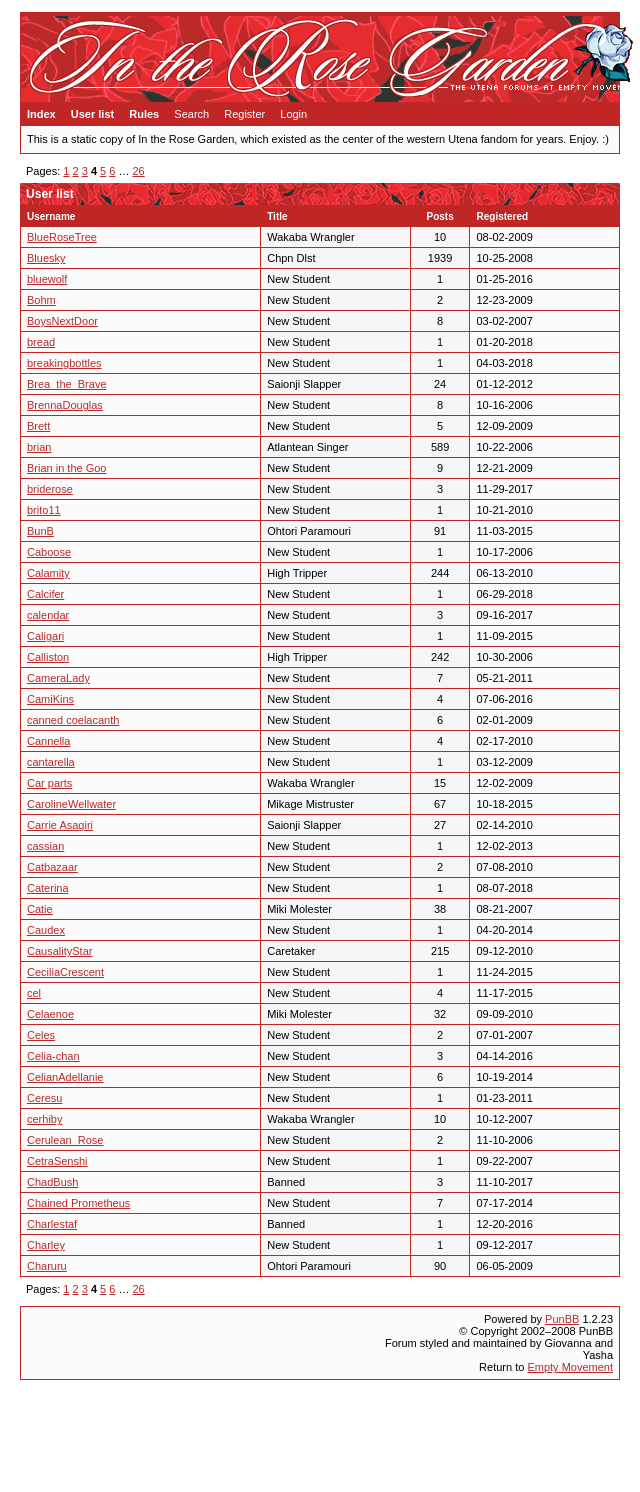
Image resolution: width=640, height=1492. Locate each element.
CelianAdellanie (65, 1077)
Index (41, 114)
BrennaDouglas (65, 405)
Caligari (45, 636)
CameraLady (58, 678)
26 (139, 171)
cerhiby (44, 1119)
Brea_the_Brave (67, 384)
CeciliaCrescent (65, 972)
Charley (46, 1245)
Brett (38, 426)
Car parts (49, 783)
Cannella (48, 741)
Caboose (49, 552)
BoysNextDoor (62, 321)
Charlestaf (52, 1224)
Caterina (48, 888)
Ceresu (44, 1098)
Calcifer (45, 594)
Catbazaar (52, 867)
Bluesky (46, 258)
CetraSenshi (57, 1161)
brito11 (44, 510)
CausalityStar (59, 951)
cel (34, 993)
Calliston (48, 657)
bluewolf (47, 279)
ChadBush (52, 1182)
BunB (40, 531)
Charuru (47, 1266)
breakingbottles (64, 363)
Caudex (46, 930)
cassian (45, 846)
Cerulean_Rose (65, 1140)
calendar (48, 615)
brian (39, 447)
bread (41, 342)
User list (92, 114)
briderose (50, 489)
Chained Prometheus (78, 1203)
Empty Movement (570, 1367)
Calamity (48, 573)
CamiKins (50, 699)
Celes (41, 1035)
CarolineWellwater (71, 804)
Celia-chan (53, 1056)
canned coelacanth (73, 720)
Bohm (41, 300)
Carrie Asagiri (60, 825)
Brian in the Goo (67, 468)
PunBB (562, 1319)
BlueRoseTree (62, 237)
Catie (40, 909)
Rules (144, 114)
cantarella (51, 762)
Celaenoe (50, 1014)
